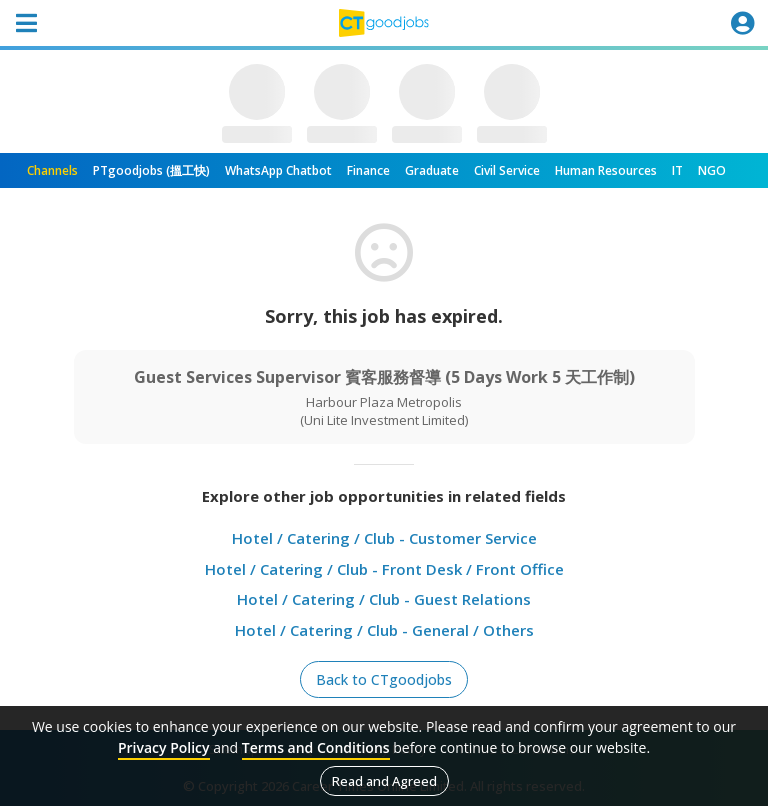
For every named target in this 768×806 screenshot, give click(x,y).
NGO (712, 170)
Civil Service (507, 170)
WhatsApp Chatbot (278, 170)
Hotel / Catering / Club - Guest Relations (384, 599)
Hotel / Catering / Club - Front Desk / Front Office (384, 569)
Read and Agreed (384, 781)
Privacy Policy (164, 747)
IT (677, 170)
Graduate (432, 170)
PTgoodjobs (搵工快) (151, 170)
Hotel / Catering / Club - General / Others (384, 630)
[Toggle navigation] (26, 23)
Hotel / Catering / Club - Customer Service (384, 538)
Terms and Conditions (316, 747)
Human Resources (606, 170)
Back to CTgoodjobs (384, 679)
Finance (368, 170)
